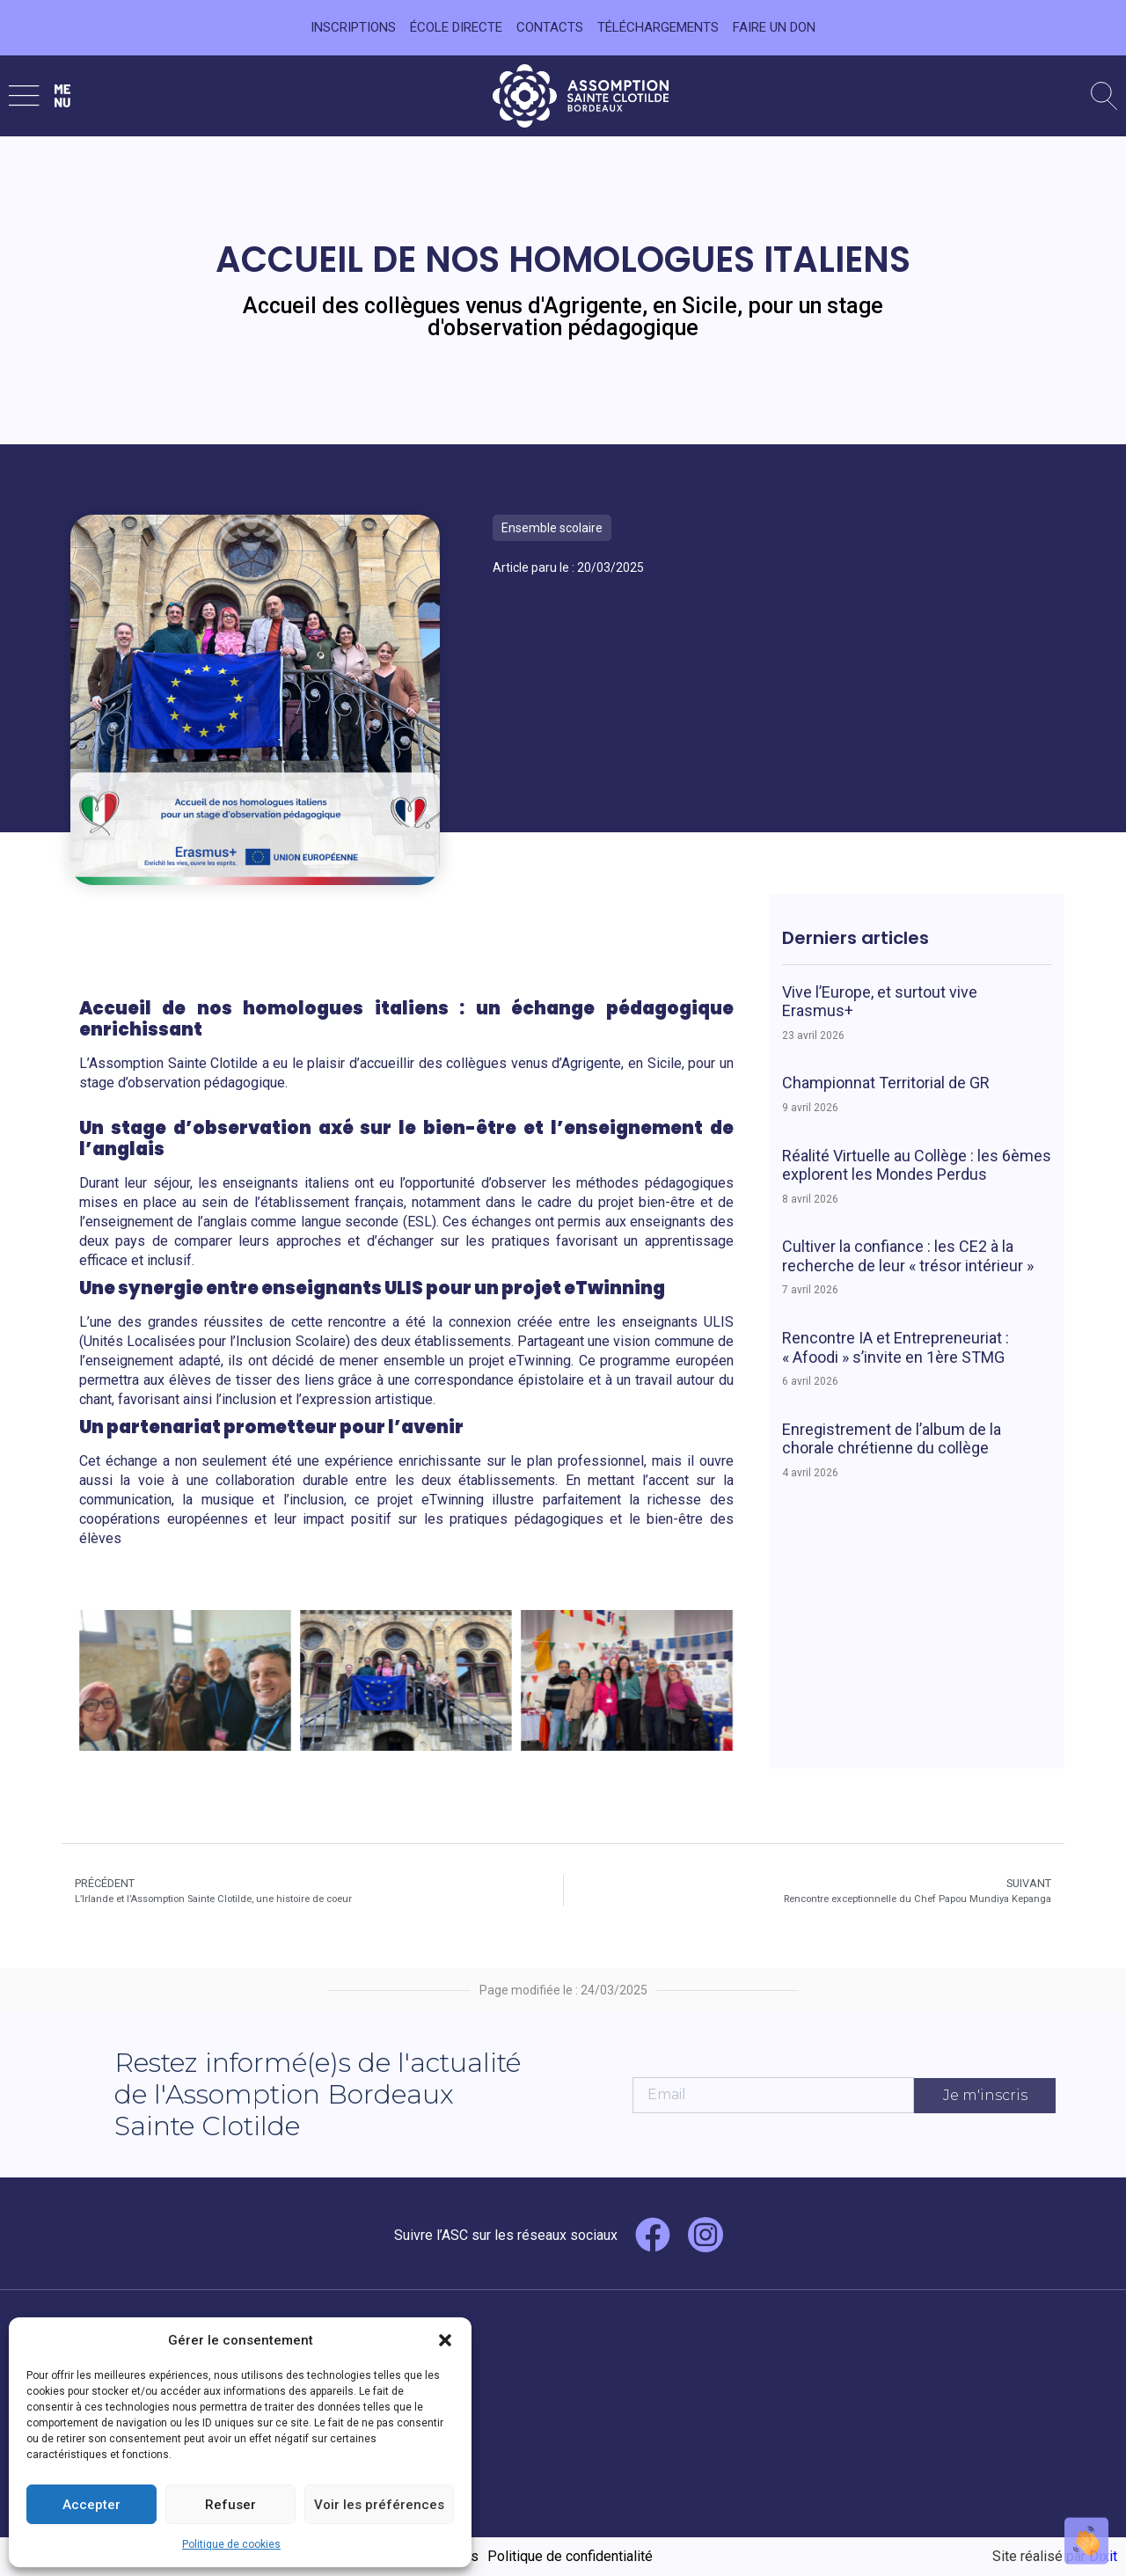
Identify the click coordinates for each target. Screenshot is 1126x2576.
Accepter (91, 2505)
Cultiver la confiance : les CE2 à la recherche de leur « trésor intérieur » (908, 1256)
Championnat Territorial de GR (886, 1082)
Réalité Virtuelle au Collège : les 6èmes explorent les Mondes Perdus (916, 1165)
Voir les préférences (379, 2505)
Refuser (230, 2505)
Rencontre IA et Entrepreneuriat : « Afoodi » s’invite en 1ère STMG (895, 1347)
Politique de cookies (231, 2544)
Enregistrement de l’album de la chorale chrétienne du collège (891, 1439)
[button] (445, 2340)
